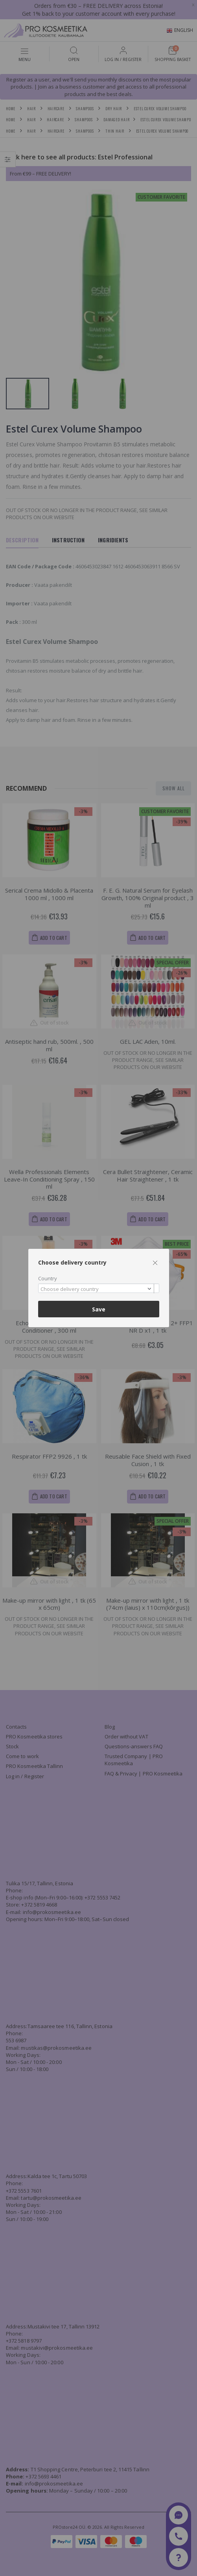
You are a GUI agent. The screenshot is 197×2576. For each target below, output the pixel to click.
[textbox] (97, 1289)
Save (98, 1309)
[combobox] (98, 1288)
